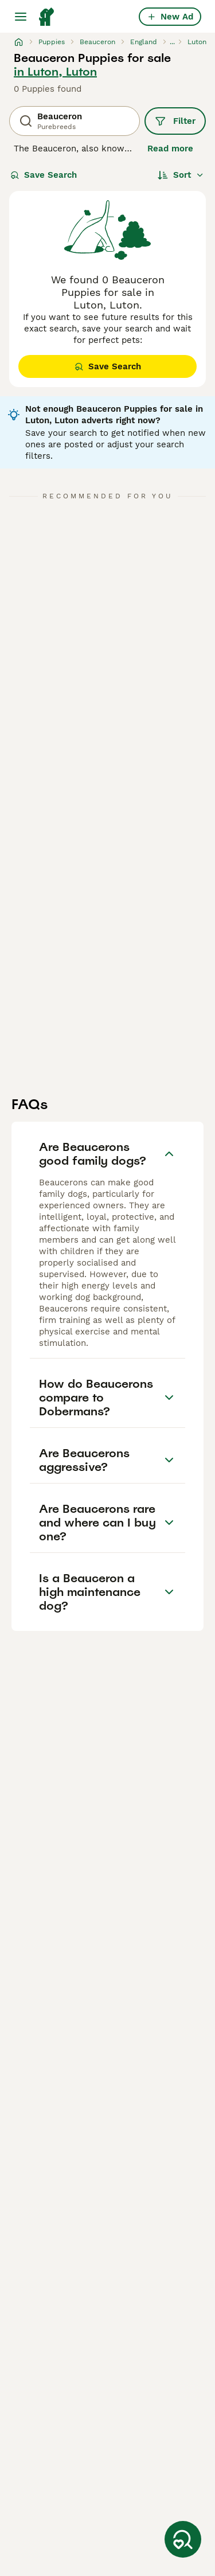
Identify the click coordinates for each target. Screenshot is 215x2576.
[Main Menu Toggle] (20, 16)
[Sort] (181, 174)
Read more (170, 148)
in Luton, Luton (55, 72)
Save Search (43, 175)
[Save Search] (183, 2539)
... (172, 42)
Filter (175, 121)
